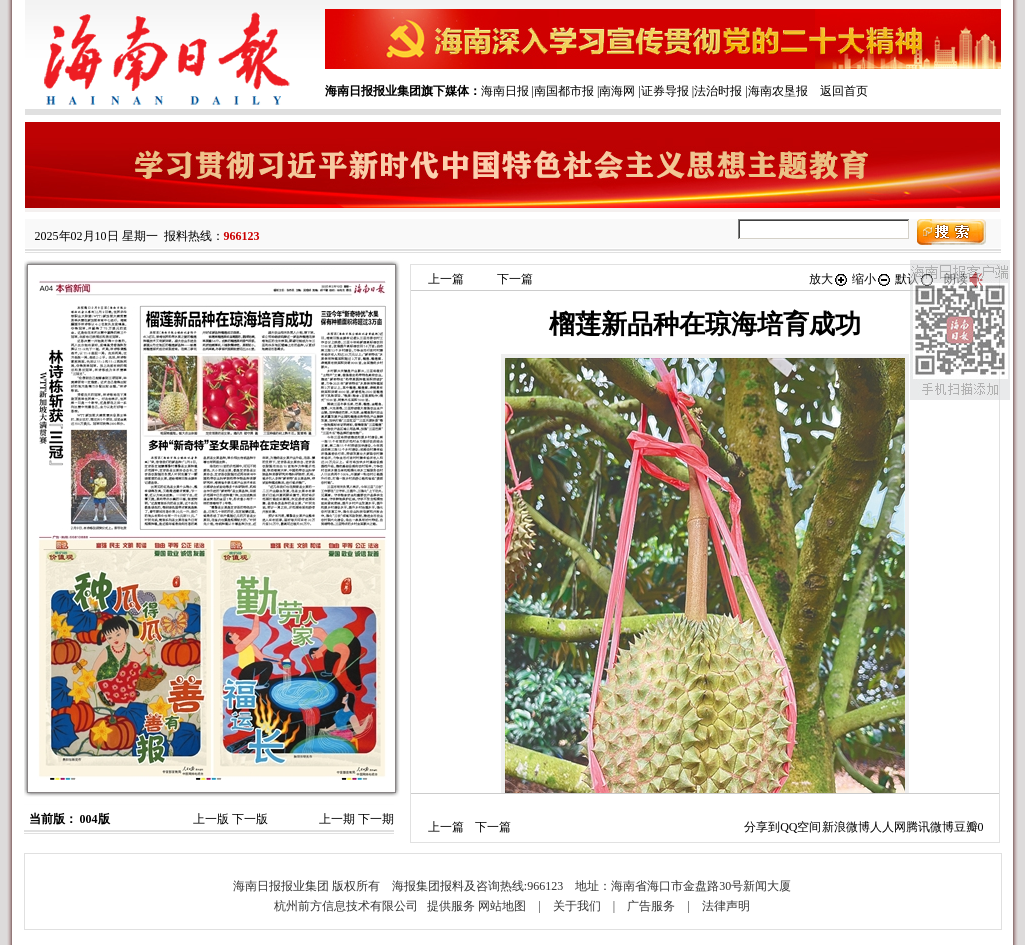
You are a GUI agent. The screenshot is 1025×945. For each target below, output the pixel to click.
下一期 (376, 819)
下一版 (250, 819)
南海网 (617, 91)
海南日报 (505, 91)
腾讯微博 (930, 827)
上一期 (337, 819)
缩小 (872, 279)
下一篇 (515, 279)
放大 (829, 279)
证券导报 (665, 91)
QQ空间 (800, 827)
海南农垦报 (778, 91)
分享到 (762, 827)
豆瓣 (966, 827)
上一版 (211, 819)
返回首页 (844, 91)
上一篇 (446, 279)
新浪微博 (846, 827)
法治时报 (718, 91)
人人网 (888, 827)
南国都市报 (564, 91)
